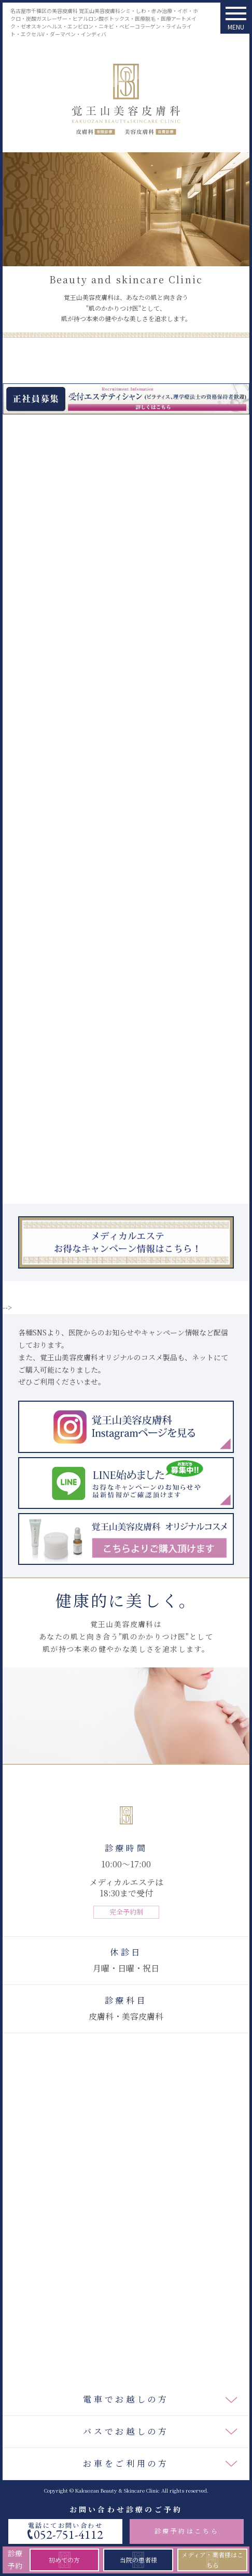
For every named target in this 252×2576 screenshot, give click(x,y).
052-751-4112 (68, 2534)
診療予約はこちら (187, 2530)
